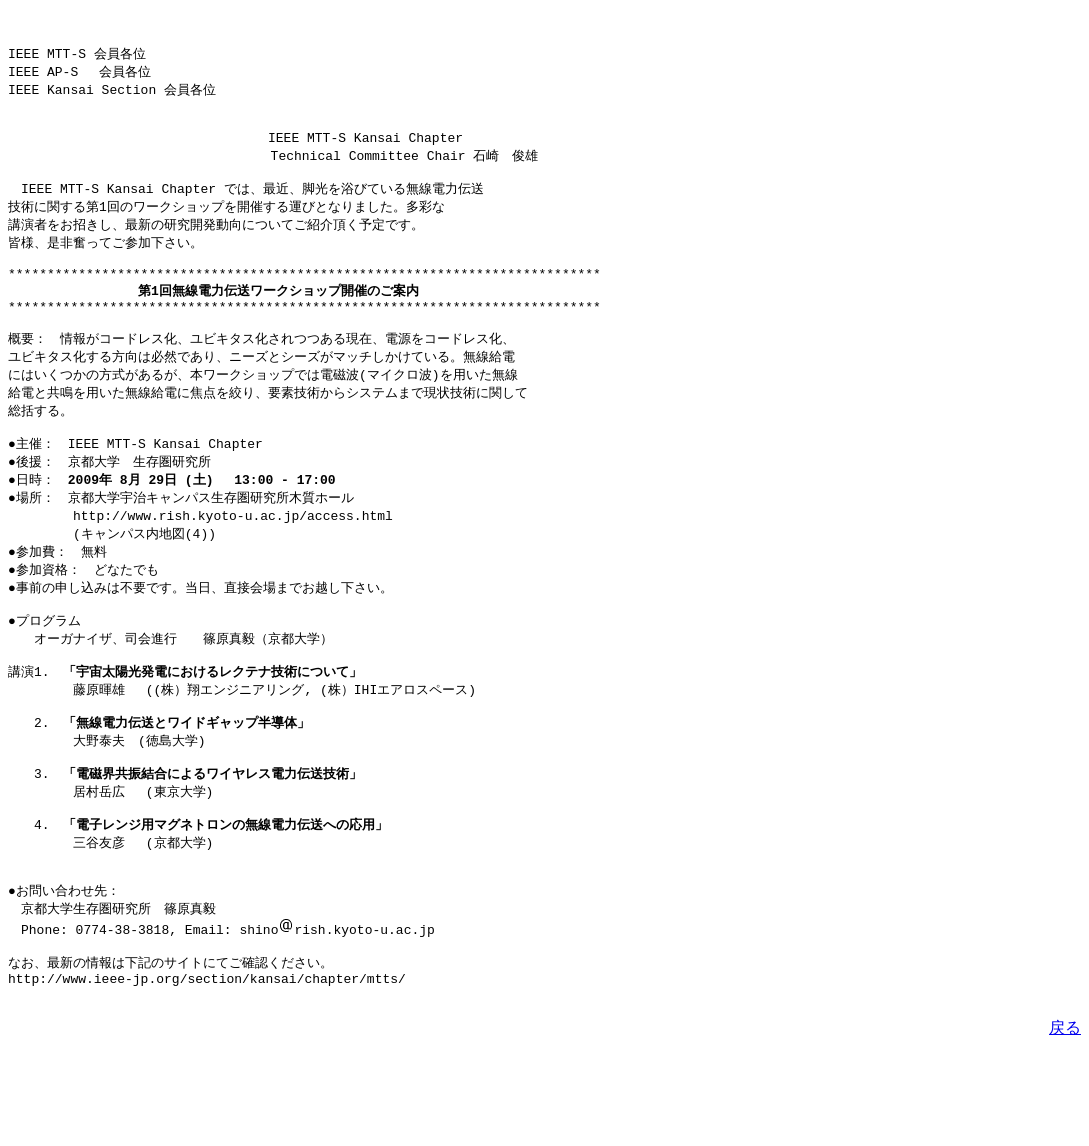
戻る (1065, 1118)
